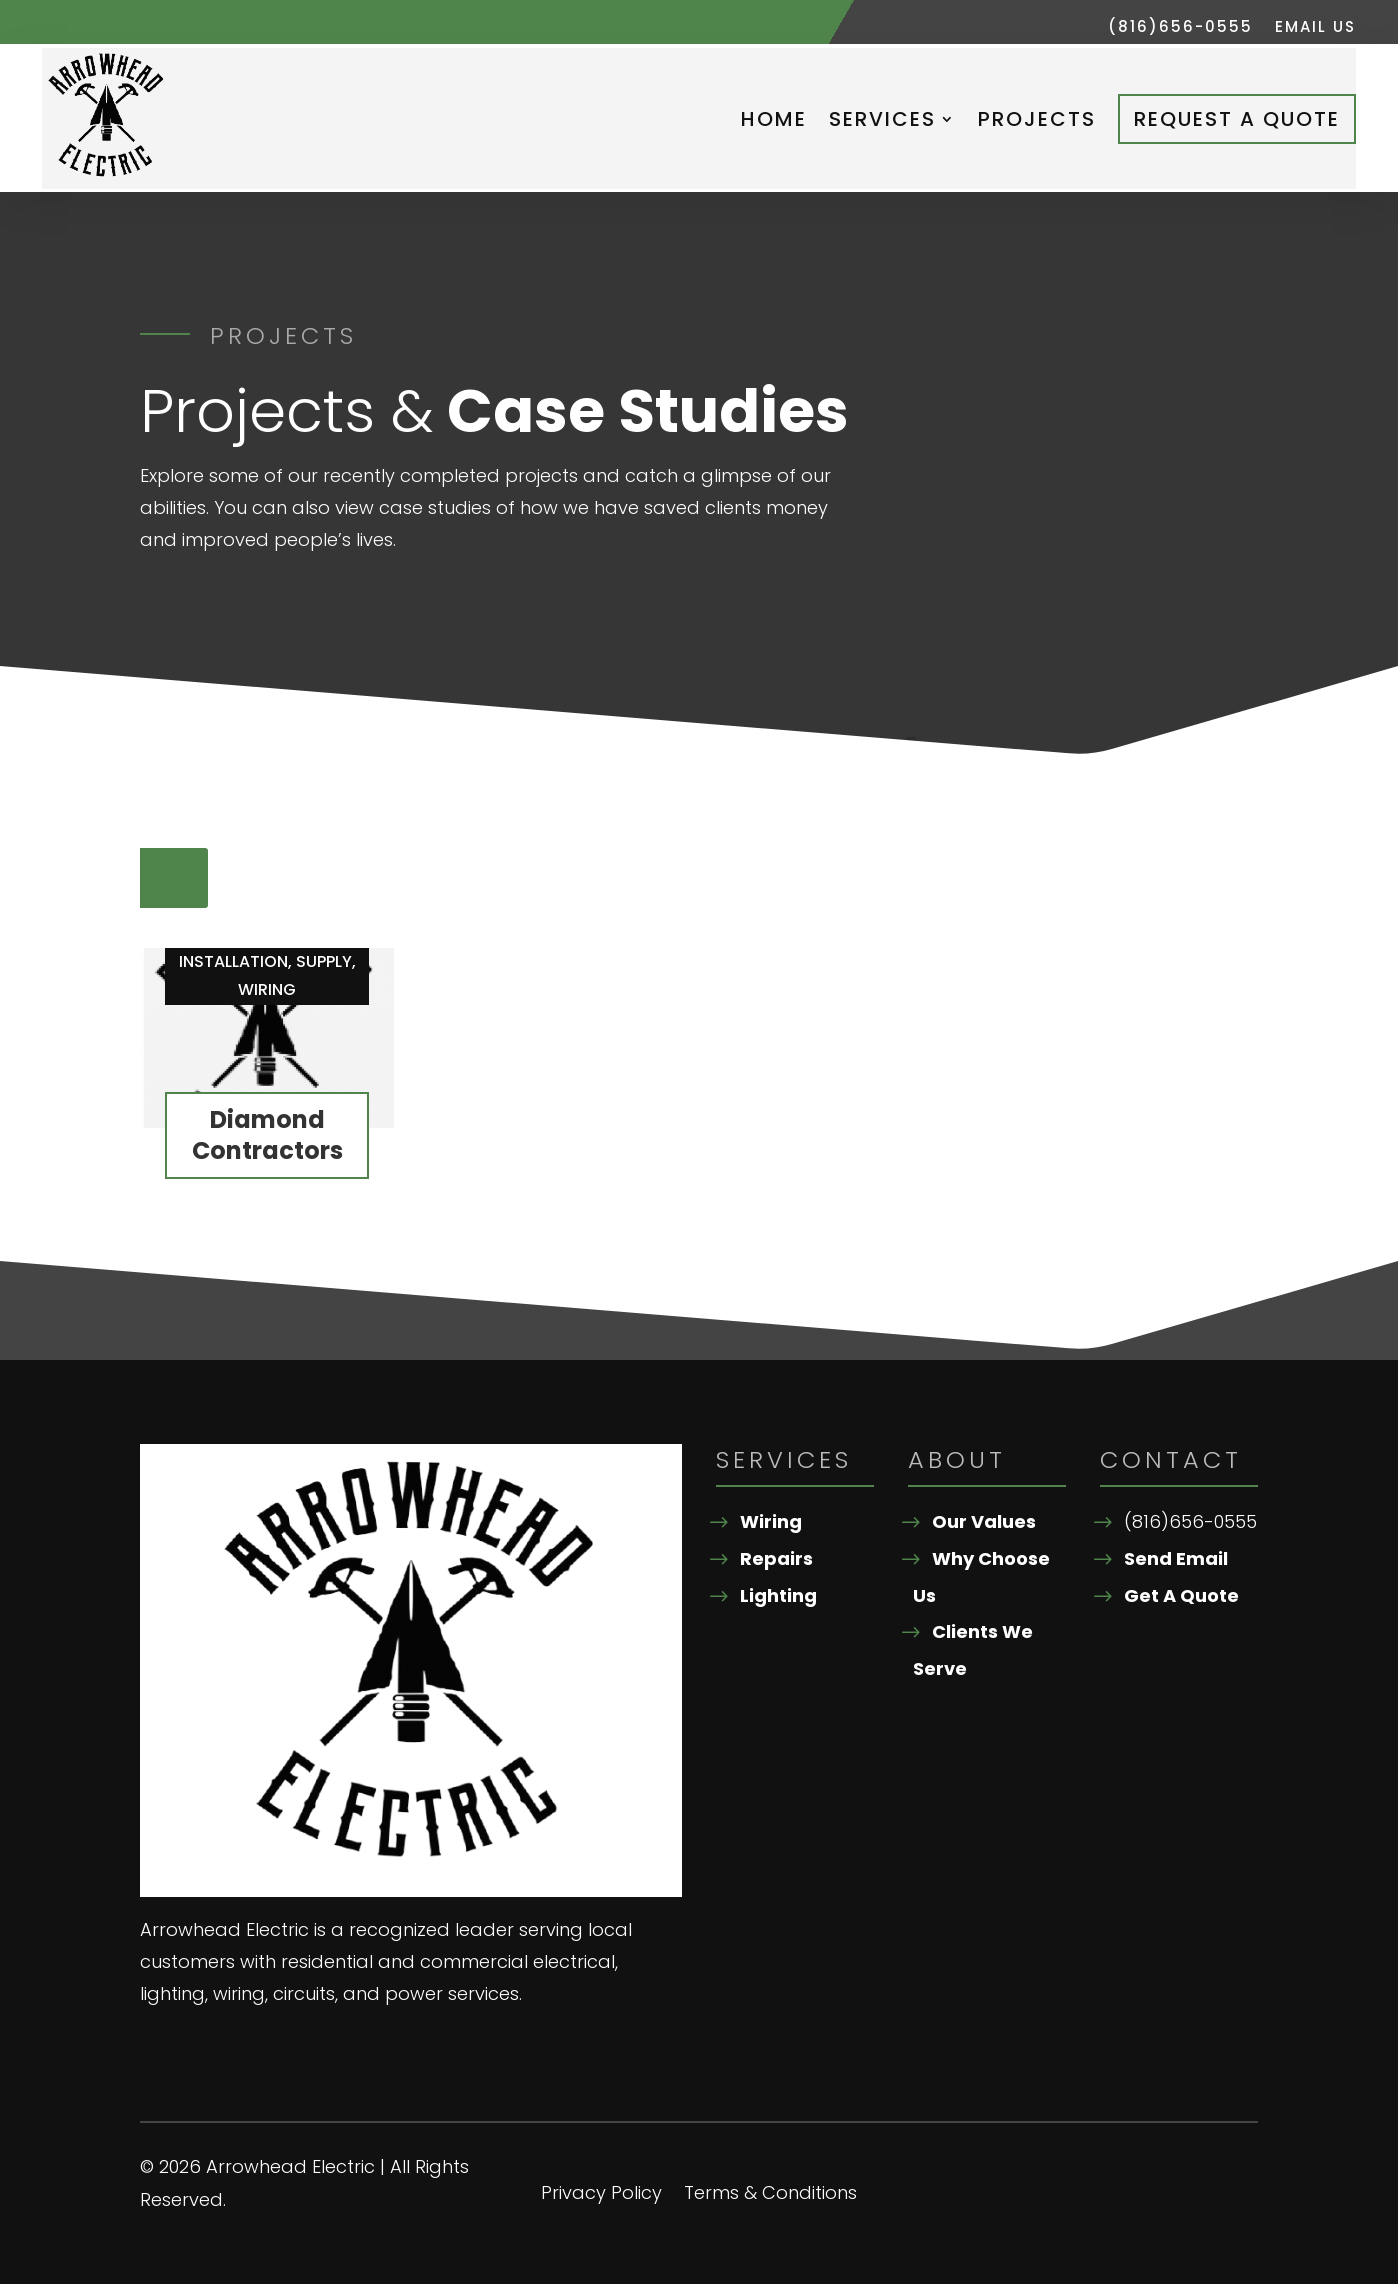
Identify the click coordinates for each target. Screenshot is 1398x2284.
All (174, 878)
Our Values (984, 1521)
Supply (324, 961)
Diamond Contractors (267, 1135)
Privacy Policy (601, 2195)
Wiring (267, 989)
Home (774, 119)
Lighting (778, 1595)
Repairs (776, 1558)
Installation (233, 961)
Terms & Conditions (770, 2195)
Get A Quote (1181, 1595)
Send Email (1176, 1558)
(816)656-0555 (1180, 28)
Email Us (1315, 28)
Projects (1037, 119)
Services (882, 119)
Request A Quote (1237, 119)
